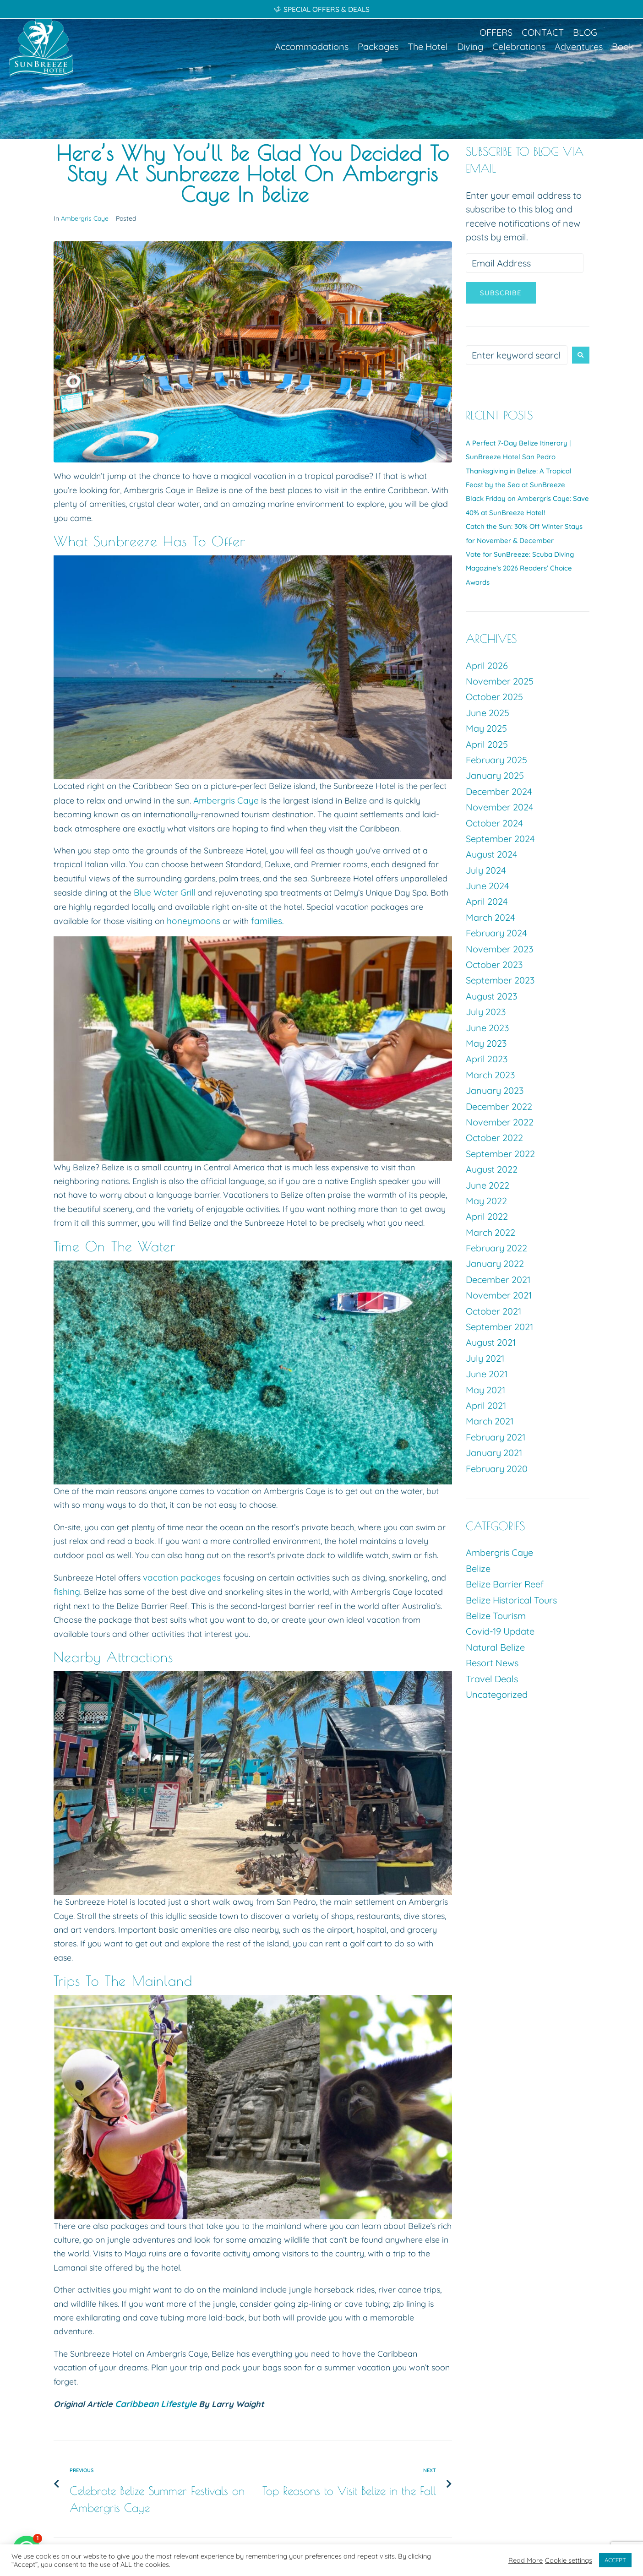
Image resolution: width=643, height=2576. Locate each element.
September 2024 (500, 838)
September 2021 (499, 1326)
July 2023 (486, 1011)
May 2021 (485, 1390)
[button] (311, 47)
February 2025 (496, 760)
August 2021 (491, 1342)
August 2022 (492, 1169)
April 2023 (486, 1059)
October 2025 (494, 696)
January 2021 (494, 1452)
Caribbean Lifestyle (153, 2401)
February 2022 (496, 1248)
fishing (66, 1589)
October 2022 (494, 1137)
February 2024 (496, 933)
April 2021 (486, 1405)
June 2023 (487, 1027)
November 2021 (499, 1295)
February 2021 (495, 1437)
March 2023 (490, 1075)
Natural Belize (495, 1647)
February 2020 (497, 1468)
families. (260, 919)
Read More (525, 2560)
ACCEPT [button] (615, 2560)
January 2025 (495, 775)
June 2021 (486, 1374)
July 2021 (485, 1358)
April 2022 (487, 1216)
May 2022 (486, 1200)
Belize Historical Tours (511, 1600)
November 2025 (500, 681)
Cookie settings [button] (568, 2560)
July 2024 (486, 870)
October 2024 (494, 823)
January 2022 (495, 1263)
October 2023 (494, 964)
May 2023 (486, 1043)
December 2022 (499, 1106)
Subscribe (501, 292)
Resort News (492, 1662)
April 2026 (487, 665)
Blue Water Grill (163, 891)
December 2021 (498, 1279)
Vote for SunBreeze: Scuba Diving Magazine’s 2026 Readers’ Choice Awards (520, 568)
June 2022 (487, 1185)
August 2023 (491, 996)
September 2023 (500, 980)
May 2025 (486, 728)
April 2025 (487, 744)
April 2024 (487, 901)
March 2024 (490, 917)
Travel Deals (492, 1679)
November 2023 (499, 949)
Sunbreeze (125, 541)
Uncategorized (497, 1694)
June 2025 (487, 712)
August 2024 (492, 854)
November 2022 (500, 1122)
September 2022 (500, 1153)
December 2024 (499, 791)
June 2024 (487, 885)
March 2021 (489, 1421)
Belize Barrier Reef (505, 1584)
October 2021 (493, 1311)
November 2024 (500, 807)
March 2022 (490, 1232)
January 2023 (494, 1090)
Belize (478, 1568)
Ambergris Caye (85, 218)
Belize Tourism (496, 1615)
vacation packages (180, 1576)
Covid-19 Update (500, 1631)
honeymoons (192, 919)
